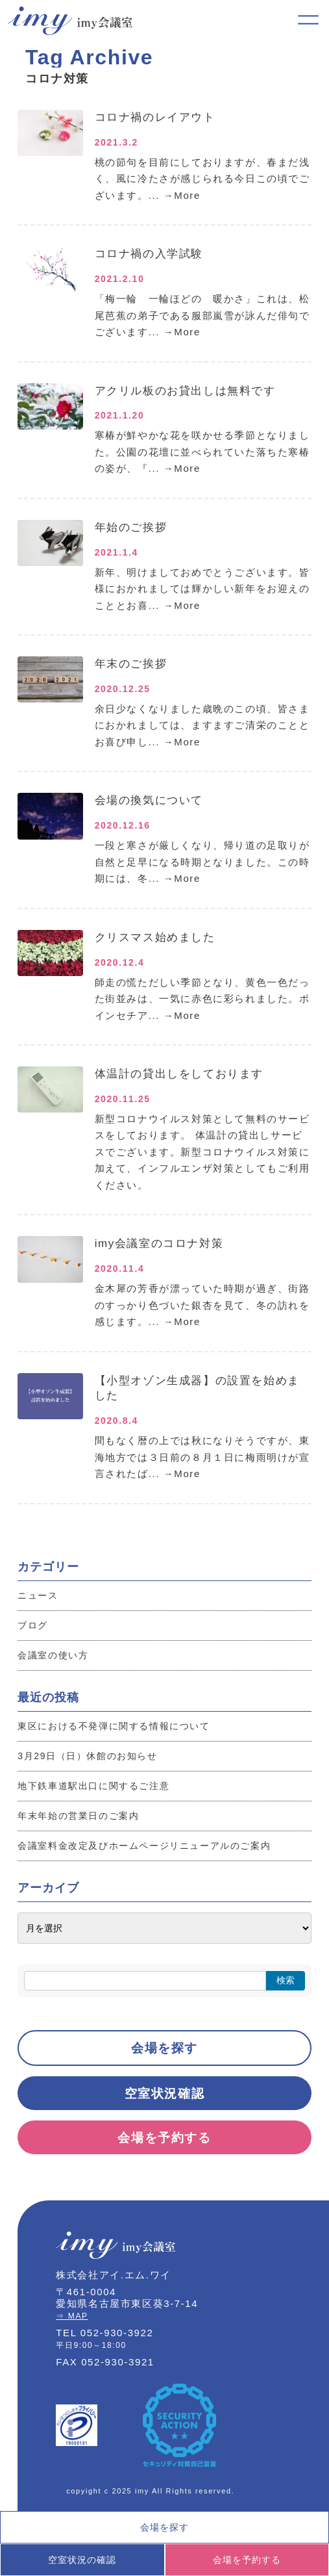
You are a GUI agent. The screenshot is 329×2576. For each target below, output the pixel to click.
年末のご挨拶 (131, 664)
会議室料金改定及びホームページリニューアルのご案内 (144, 1845)
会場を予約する (164, 2138)
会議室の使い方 (53, 1655)
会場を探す (164, 2048)
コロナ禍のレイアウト (155, 117)
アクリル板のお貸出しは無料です (185, 391)
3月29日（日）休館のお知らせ (87, 1756)
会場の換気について (149, 800)
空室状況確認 (165, 2093)
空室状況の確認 (82, 2560)
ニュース (38, 1595)
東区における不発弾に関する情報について (114, 1726)
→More (182, 195)
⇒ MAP (72, 2316)
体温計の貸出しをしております (179, 1074)
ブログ (33, 1625)
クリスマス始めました (155, 937)
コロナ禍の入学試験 (149, 254)
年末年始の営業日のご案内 (78, 1815)
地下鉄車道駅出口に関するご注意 (93, 1786)
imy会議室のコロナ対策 (159, 1243)
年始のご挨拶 (131, 527)
